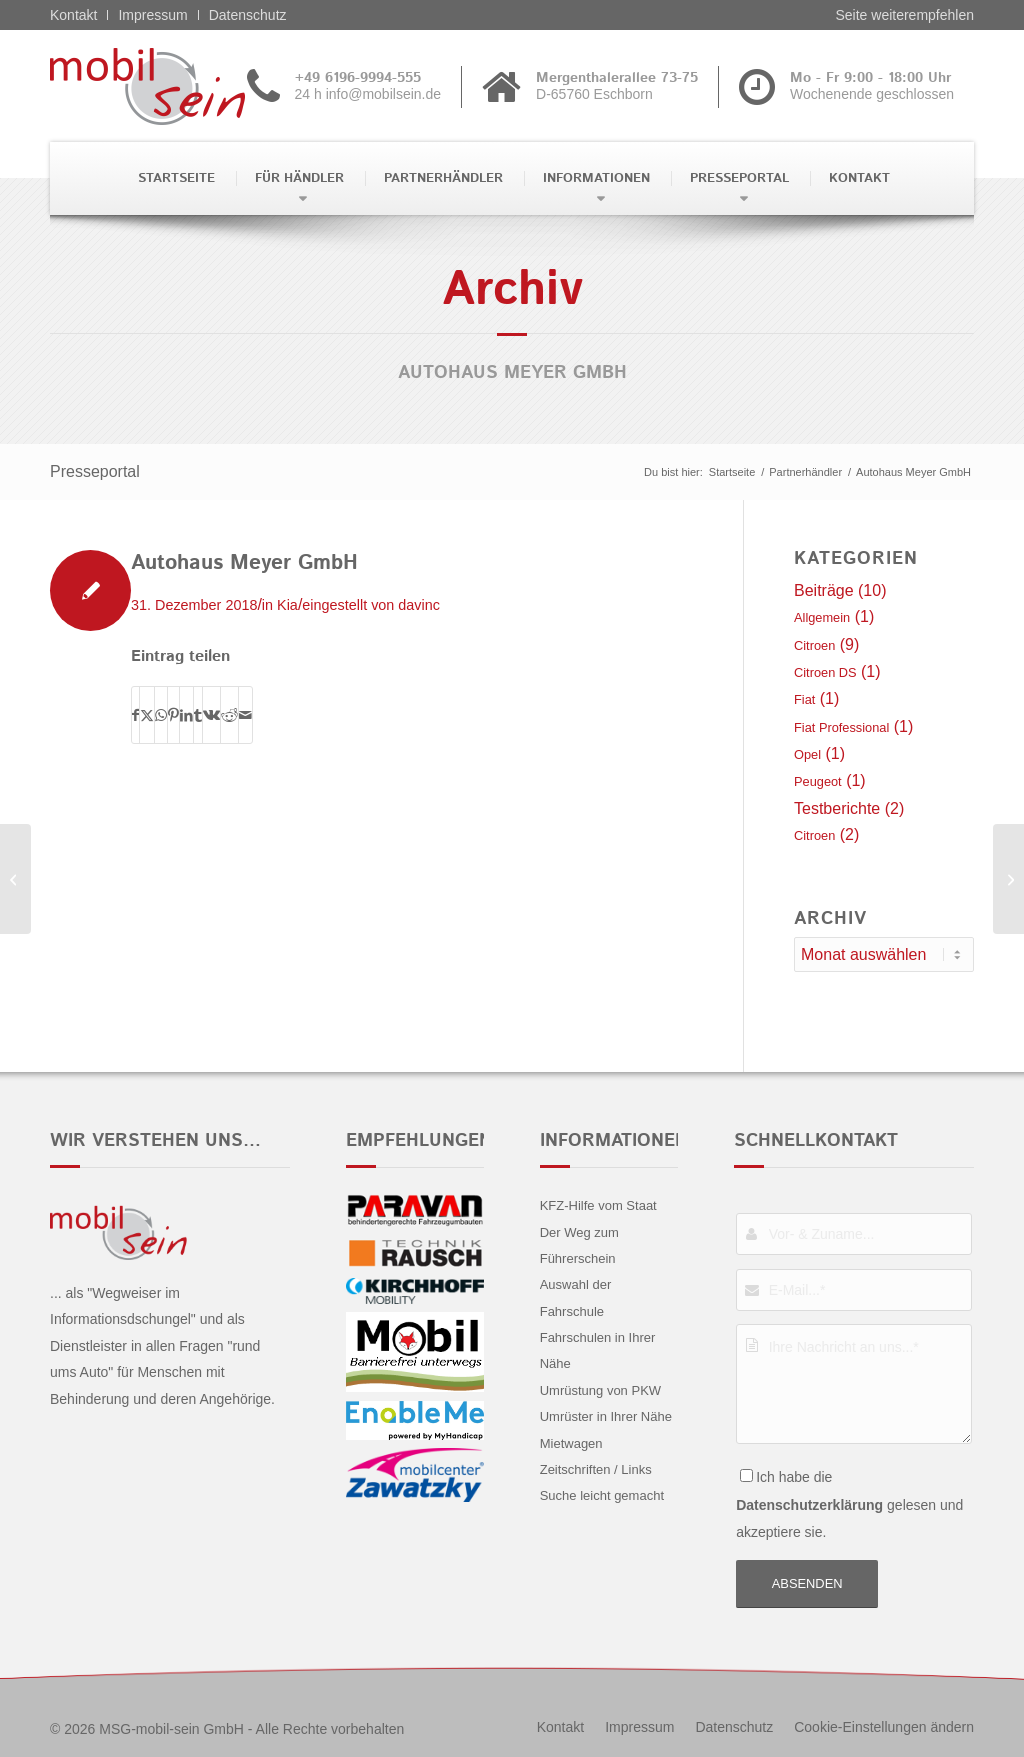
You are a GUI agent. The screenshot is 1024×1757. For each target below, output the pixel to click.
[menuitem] (174, 178)
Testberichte (837, 808)
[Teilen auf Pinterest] (173, 715)
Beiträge (824, 590)
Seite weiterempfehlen (904, 15)
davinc (419, 605)
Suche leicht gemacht (602, 1495)
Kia (287, 605)
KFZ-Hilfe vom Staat (598, 1205)
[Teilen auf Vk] (211, 715)
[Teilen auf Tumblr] (198, 715)
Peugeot (818, 781)
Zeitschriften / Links (596, 1469)
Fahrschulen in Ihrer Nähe (598, 1350)
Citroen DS (825, 672)
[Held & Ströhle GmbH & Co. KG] (15, 879)
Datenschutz (248, 15)
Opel (807, 754)
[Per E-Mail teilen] (245, 715)
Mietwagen (571, 1443)
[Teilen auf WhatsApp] (161, 715)
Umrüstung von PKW (600, 1390)
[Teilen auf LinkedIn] (186, 715)
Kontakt (73, 15)
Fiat (804, 699)
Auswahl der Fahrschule (576, 1297)
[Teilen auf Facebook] (135, 715)
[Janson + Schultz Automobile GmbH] (1008, 879)
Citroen (814, 645)
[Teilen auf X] (147, 715)
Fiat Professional (841, 727)
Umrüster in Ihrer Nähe (606, 1416)
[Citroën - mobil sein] (178, 86)
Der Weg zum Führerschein (579, 1245)
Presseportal (95, 471)
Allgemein (822, 617)
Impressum (152, 15)
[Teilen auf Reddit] (229, 715)
